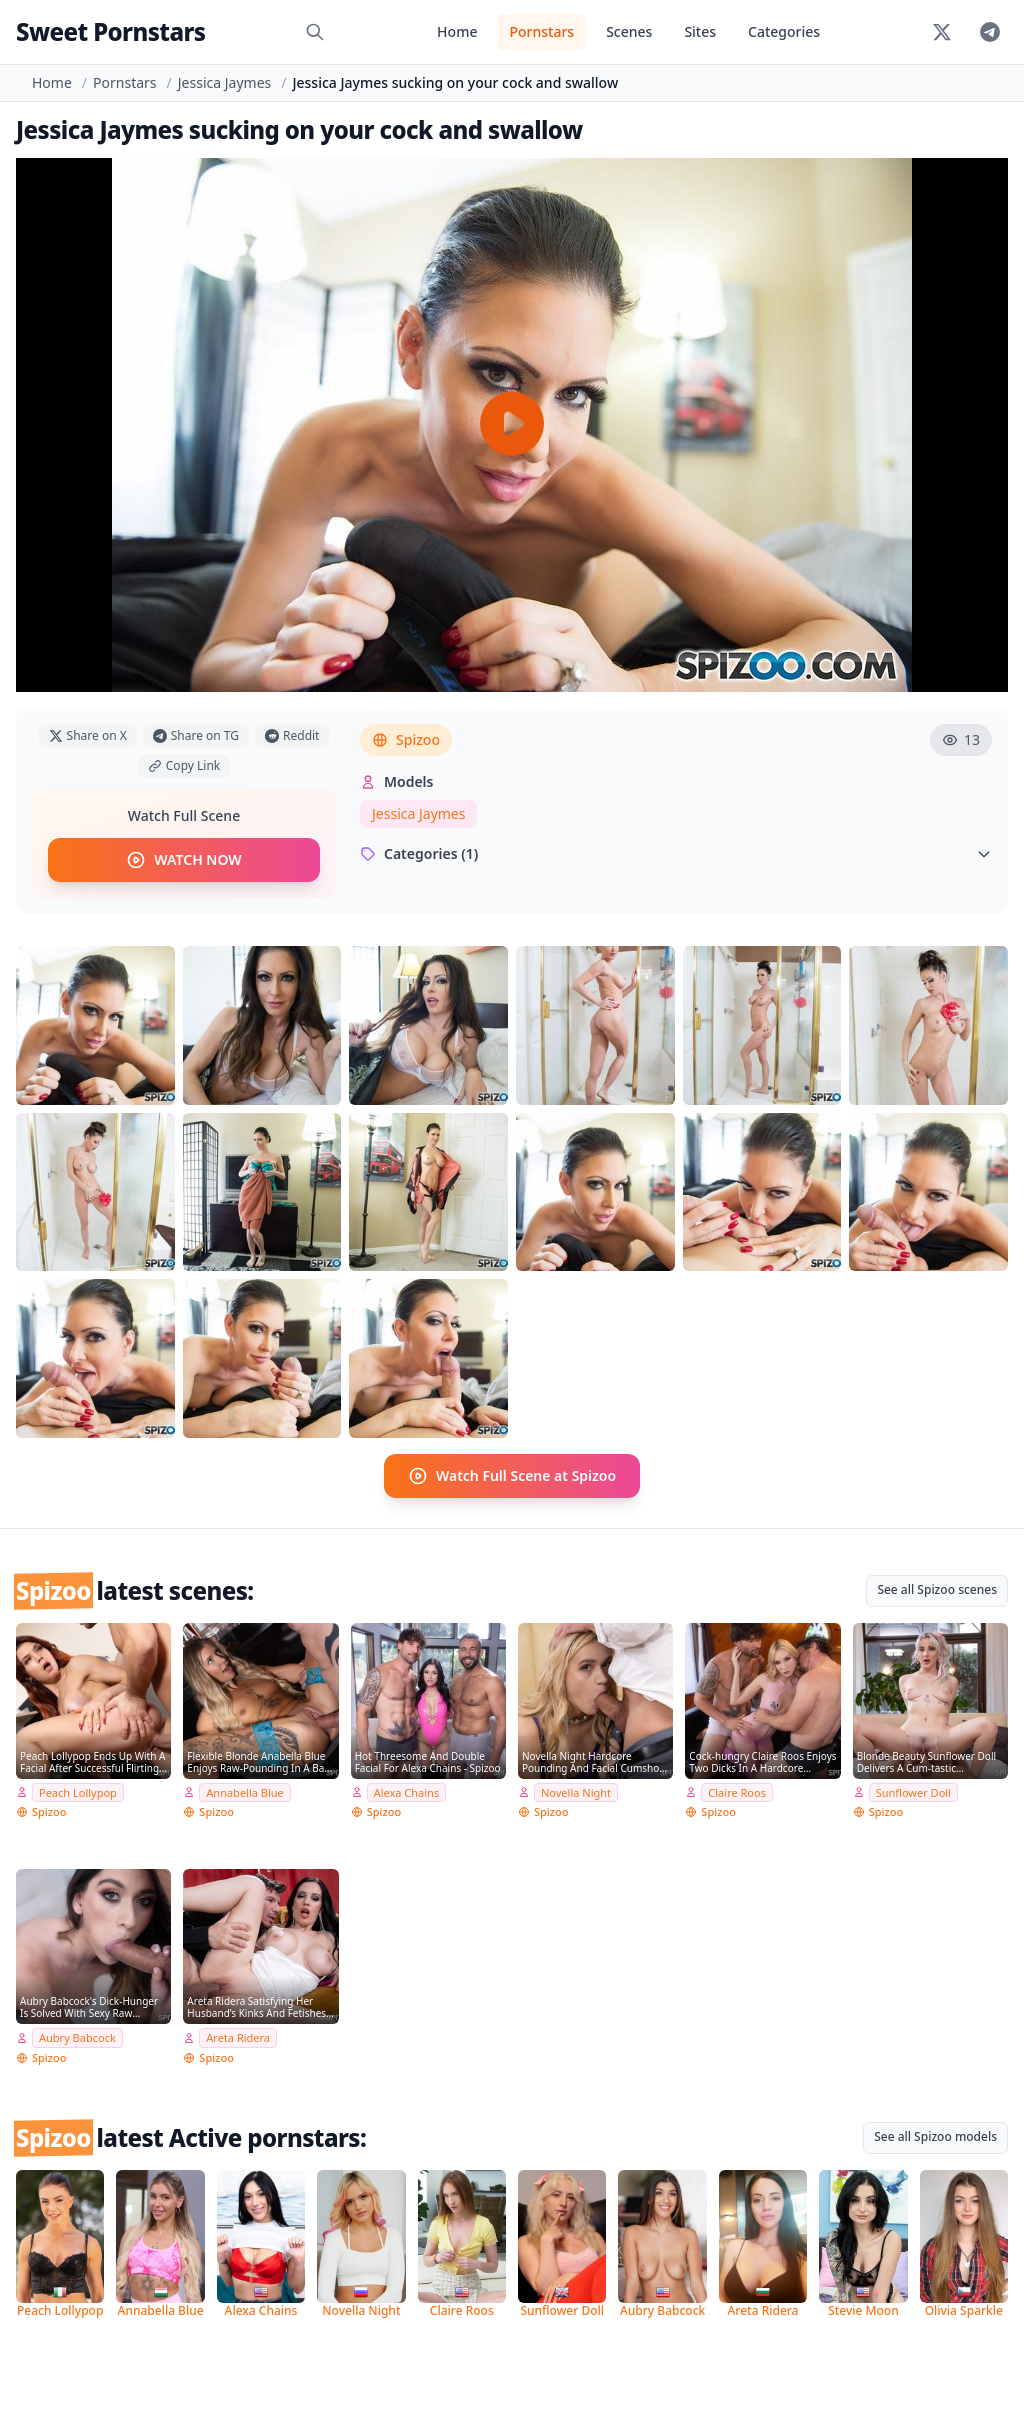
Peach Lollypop (78, 1791)
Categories (784, 31)
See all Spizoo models (935, 2136)
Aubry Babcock (77, 2037)
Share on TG (196, 735)
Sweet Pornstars (110, 31)
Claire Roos (737, 1791)
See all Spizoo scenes (937, 1589)
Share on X (88, 735)
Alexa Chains (407, 1791)
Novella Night (576, 1791)
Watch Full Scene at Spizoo (512, 1476)
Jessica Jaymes (224, 82)
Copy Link (184, 765)
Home (457, 31)
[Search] (315, 32)
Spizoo (406, 739)
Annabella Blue (244, 1791)
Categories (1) (676, 853)
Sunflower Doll (913, 1791)
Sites (700, 31)
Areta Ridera (238, 2037)
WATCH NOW (183, 860)
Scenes (629, 31)
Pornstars (541, 31)
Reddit (292, 735)
